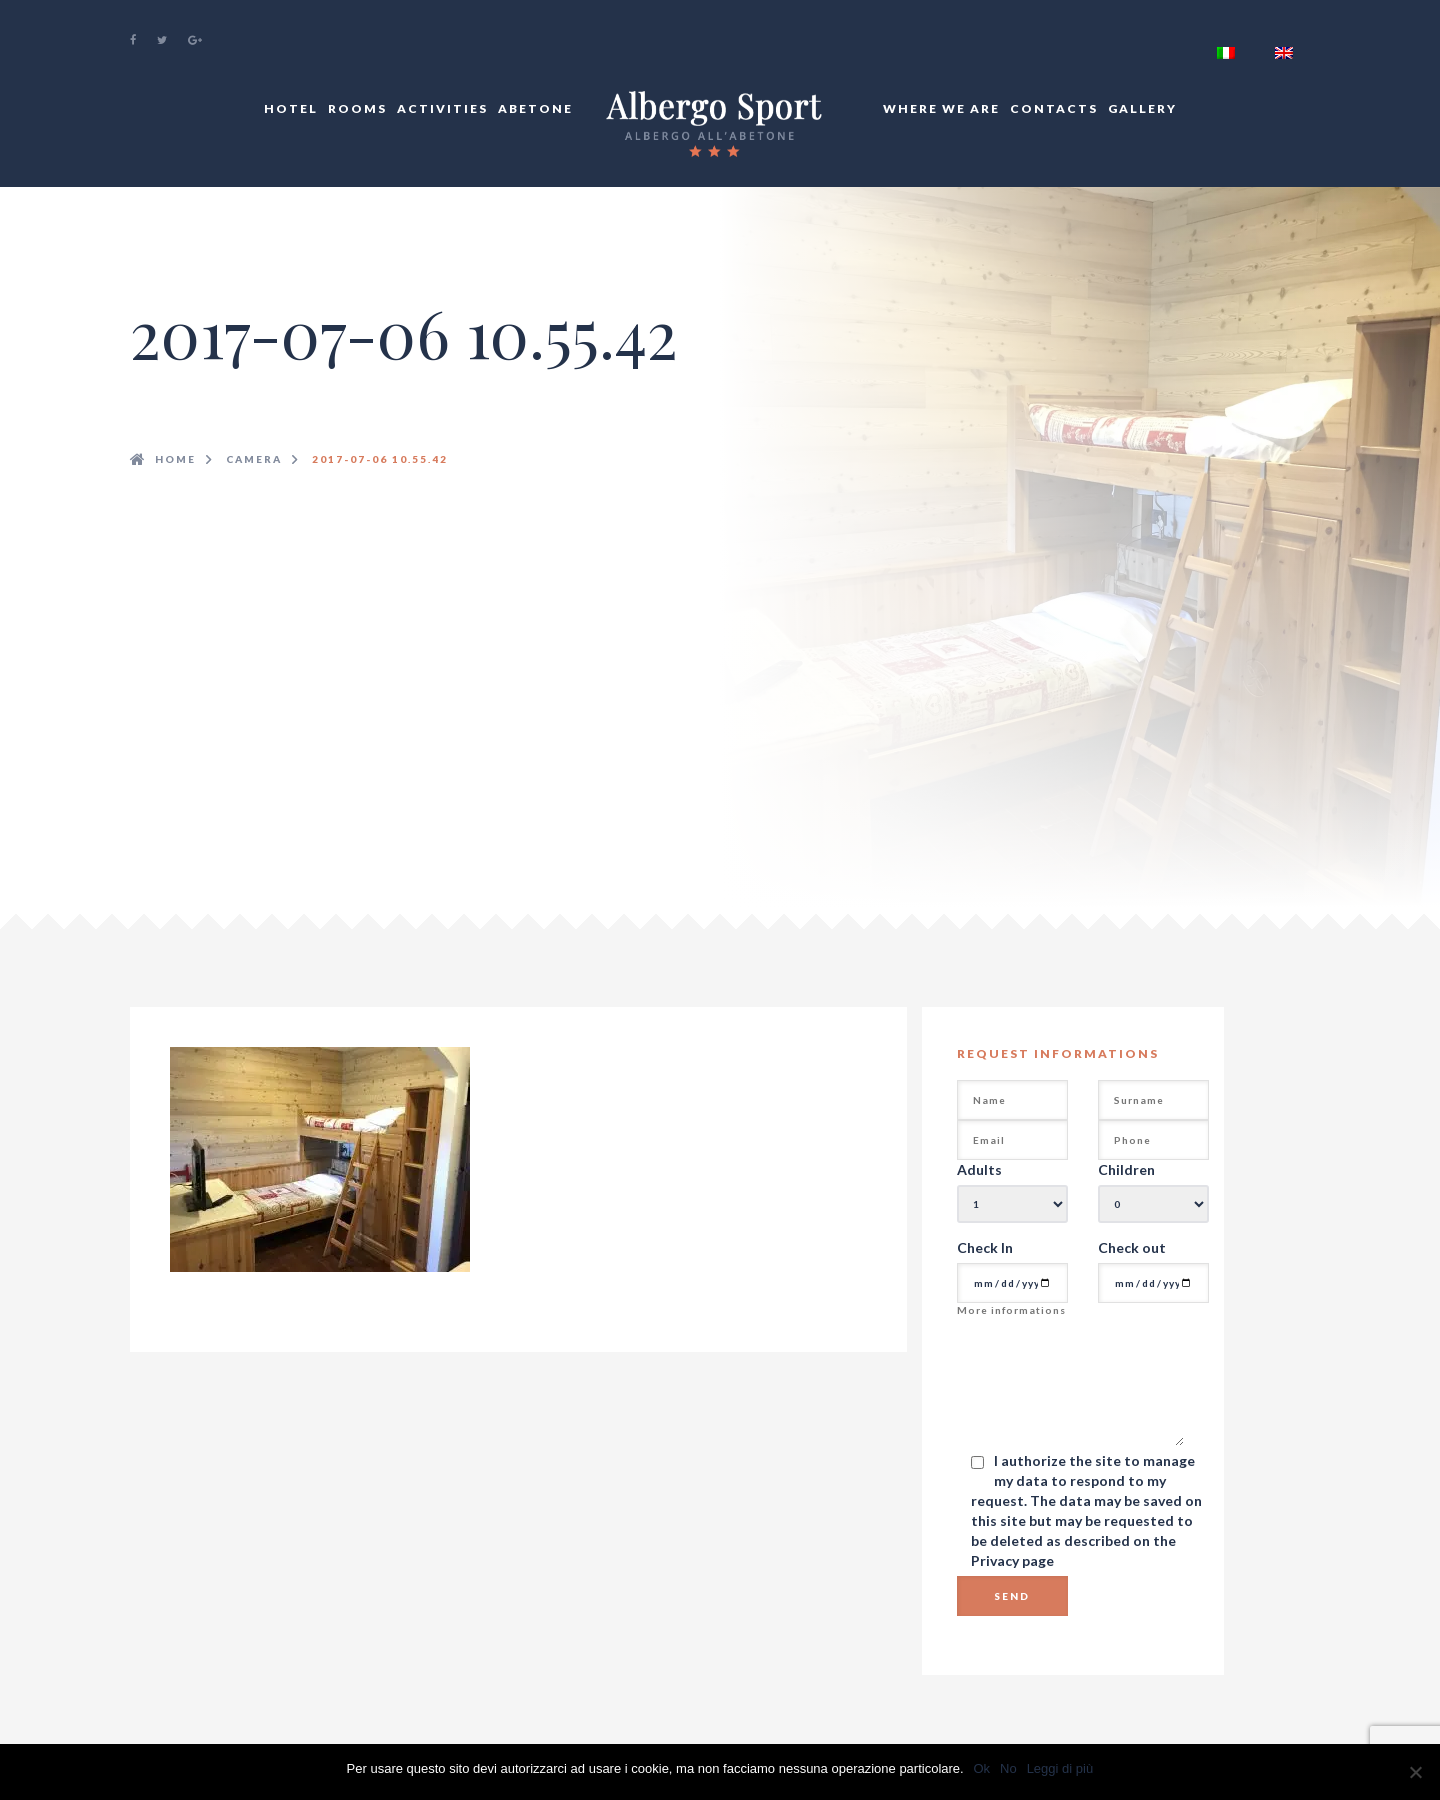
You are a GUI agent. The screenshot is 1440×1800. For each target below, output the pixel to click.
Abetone (535, 108)
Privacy (996, 1560)
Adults (979, 1169)
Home (175, 459)
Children (1126, 1169)
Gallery (1142, 108)
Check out (1132, 1247)
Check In (985, 1247)
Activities (442, 108)
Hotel (291, 108)
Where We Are (941, 108)
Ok (982, 1768)
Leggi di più (1060, 1768)
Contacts (1054, 108)
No (1008, 1768)
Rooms (357, 108)
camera (254, 459)
